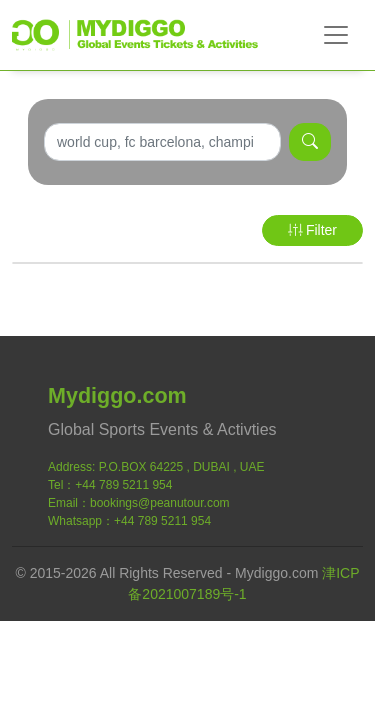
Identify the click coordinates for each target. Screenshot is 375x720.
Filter (312, 230)
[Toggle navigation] (336, 35)
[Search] (162, 142)
